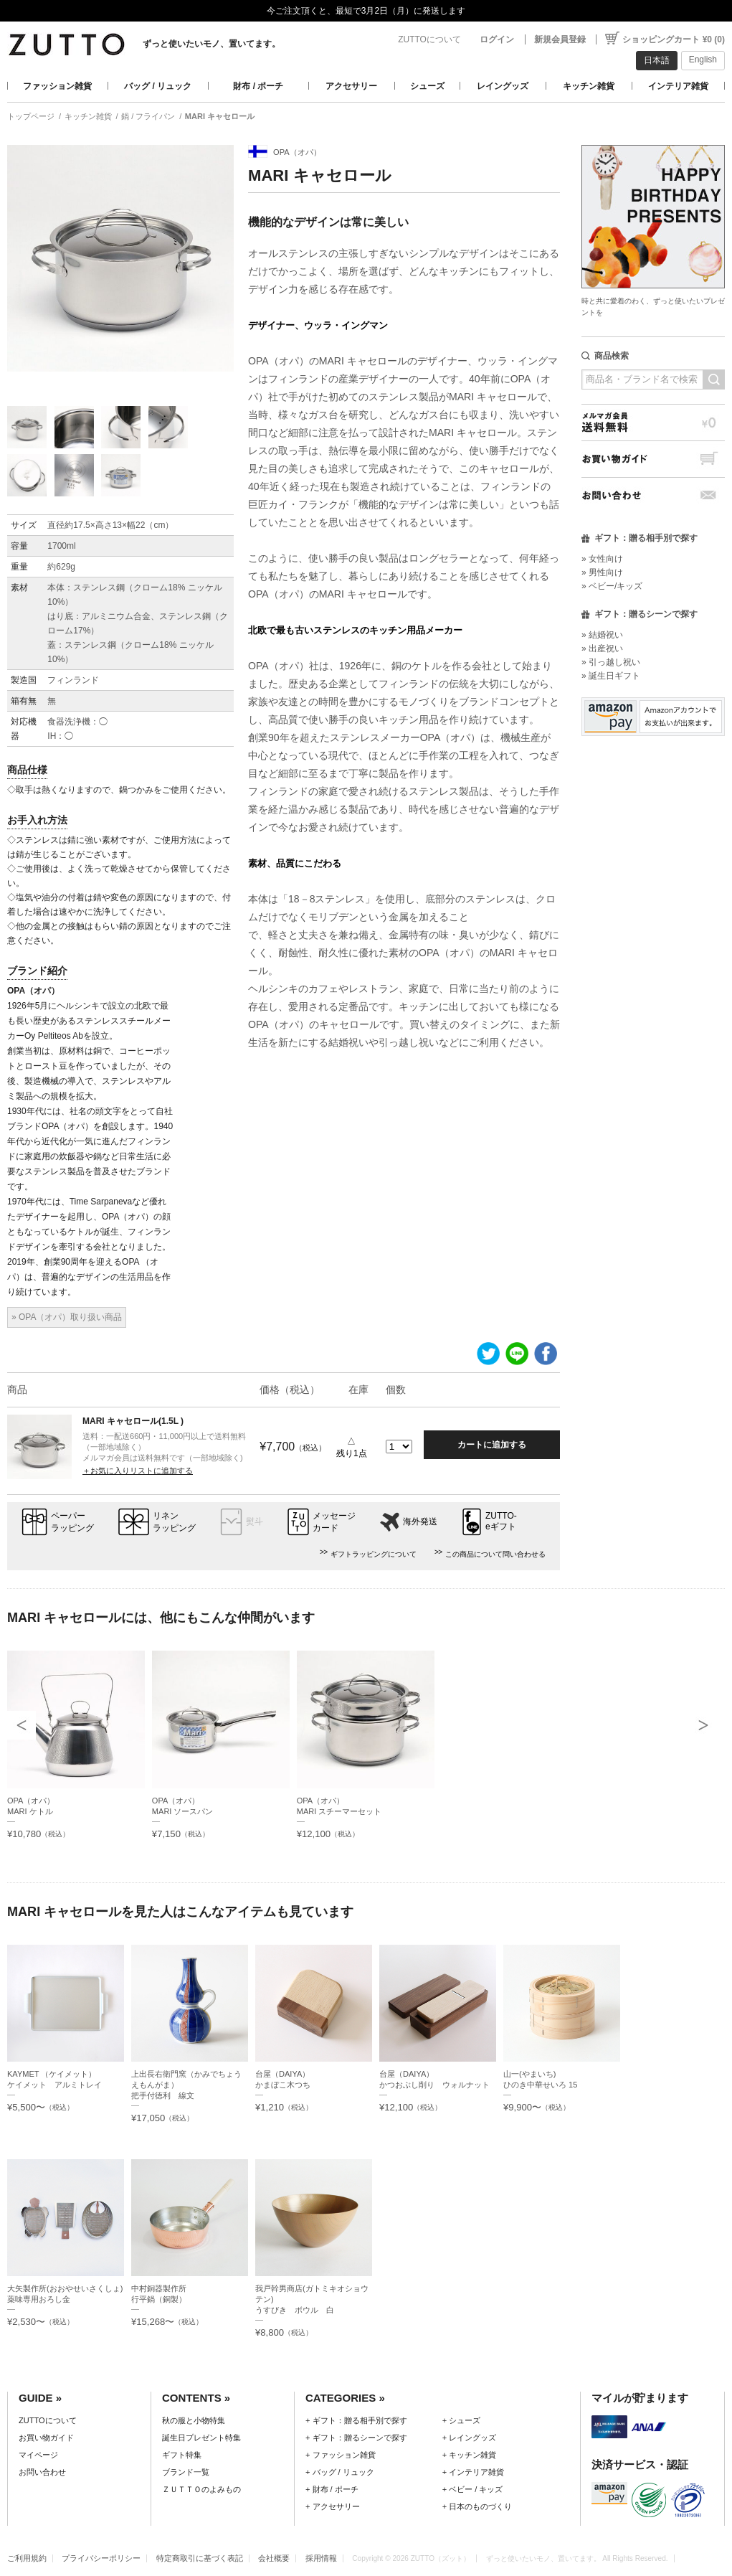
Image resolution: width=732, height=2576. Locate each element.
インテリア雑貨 (678, 86)
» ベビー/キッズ (611, 586)
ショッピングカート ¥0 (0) (673, 39)
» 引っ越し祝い (610, 662)
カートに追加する (491, 1445)
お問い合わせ (653, 495)
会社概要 (274, 2558)
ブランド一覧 (185, 2472)
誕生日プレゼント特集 (201, 2437)
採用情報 (321, 2558)
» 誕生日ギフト (610, 676)
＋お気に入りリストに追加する (137, 1470)
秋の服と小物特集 (193, 2420)
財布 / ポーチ (258, 86)
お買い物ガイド (653, 458)
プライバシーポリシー (101, 2558)
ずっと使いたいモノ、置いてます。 (211, 44)
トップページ (30, 116)
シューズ (427, 86)
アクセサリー (351, 86)
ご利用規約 (27, 2558)
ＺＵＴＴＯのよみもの (201, 2489)
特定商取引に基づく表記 (199, 2558)
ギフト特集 (181, 2454)
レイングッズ (502, 86)
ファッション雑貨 (57, 86)
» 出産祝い (602, 648)
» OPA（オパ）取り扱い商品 (66, 1317)
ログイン (497, 39)
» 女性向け (602, 559)
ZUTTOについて (429, 39)
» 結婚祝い (602, 635)
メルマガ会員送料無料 (653, 422)
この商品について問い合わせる (495, 1554)
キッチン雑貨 (588, 86)
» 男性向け (602, 572)
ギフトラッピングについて (374, 1554)
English (703, 60)
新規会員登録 (560, 39)
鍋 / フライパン (148, 116)
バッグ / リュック (157, 86)
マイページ (38, 2454)
